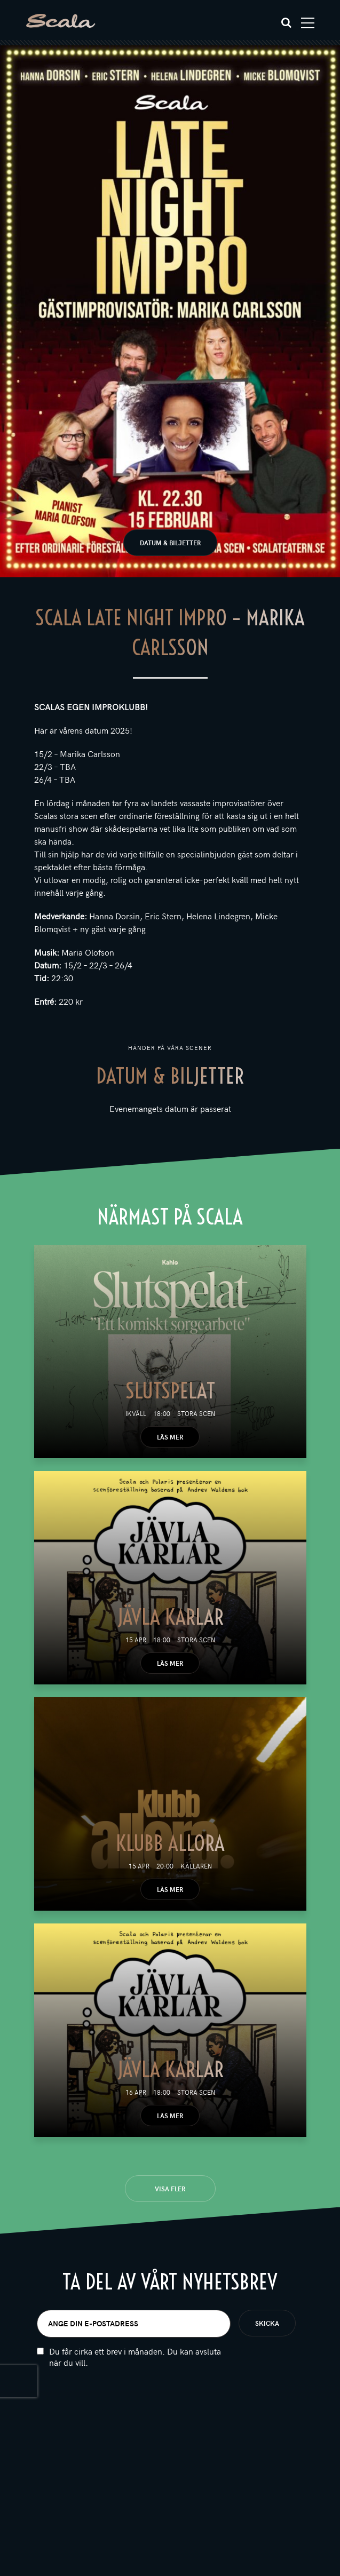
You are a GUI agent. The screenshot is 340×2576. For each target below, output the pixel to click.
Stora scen (196, 1413)
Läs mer (170, 1437)
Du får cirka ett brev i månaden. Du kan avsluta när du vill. (135, 2357)
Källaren (196, 1866)
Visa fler (170, 2188)
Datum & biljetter (170, 542)
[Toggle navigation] (307, 23)
